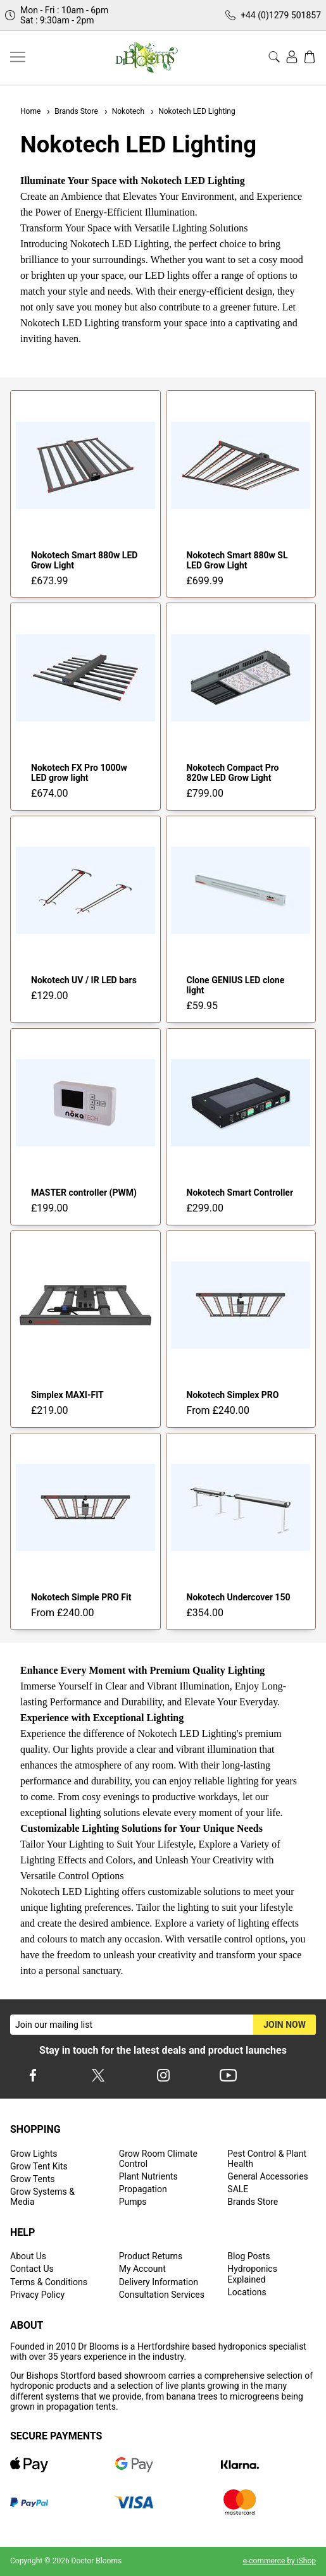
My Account (142, 2269)
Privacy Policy (37, 2295)
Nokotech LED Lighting (192, 111)
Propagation (143, 2189)
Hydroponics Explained (252, 2274)
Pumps (133, 2202)
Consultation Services (161, 2295)
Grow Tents (32, 2179)
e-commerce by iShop (279, 2560)
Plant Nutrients (148, 2176)
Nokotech (123, 111)
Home (30, 111)
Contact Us (32, 2269)
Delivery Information (158, 2282)
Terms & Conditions (48, 2282)
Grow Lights (33, 2154)
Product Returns (150, 2256)
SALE (237, 2189)
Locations (246, 2292)
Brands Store (71, 111)
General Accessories (267, 2176)
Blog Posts (248, 2256)
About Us (28, 2256)
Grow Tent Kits (39, 2166)
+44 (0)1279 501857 (281, 15)
